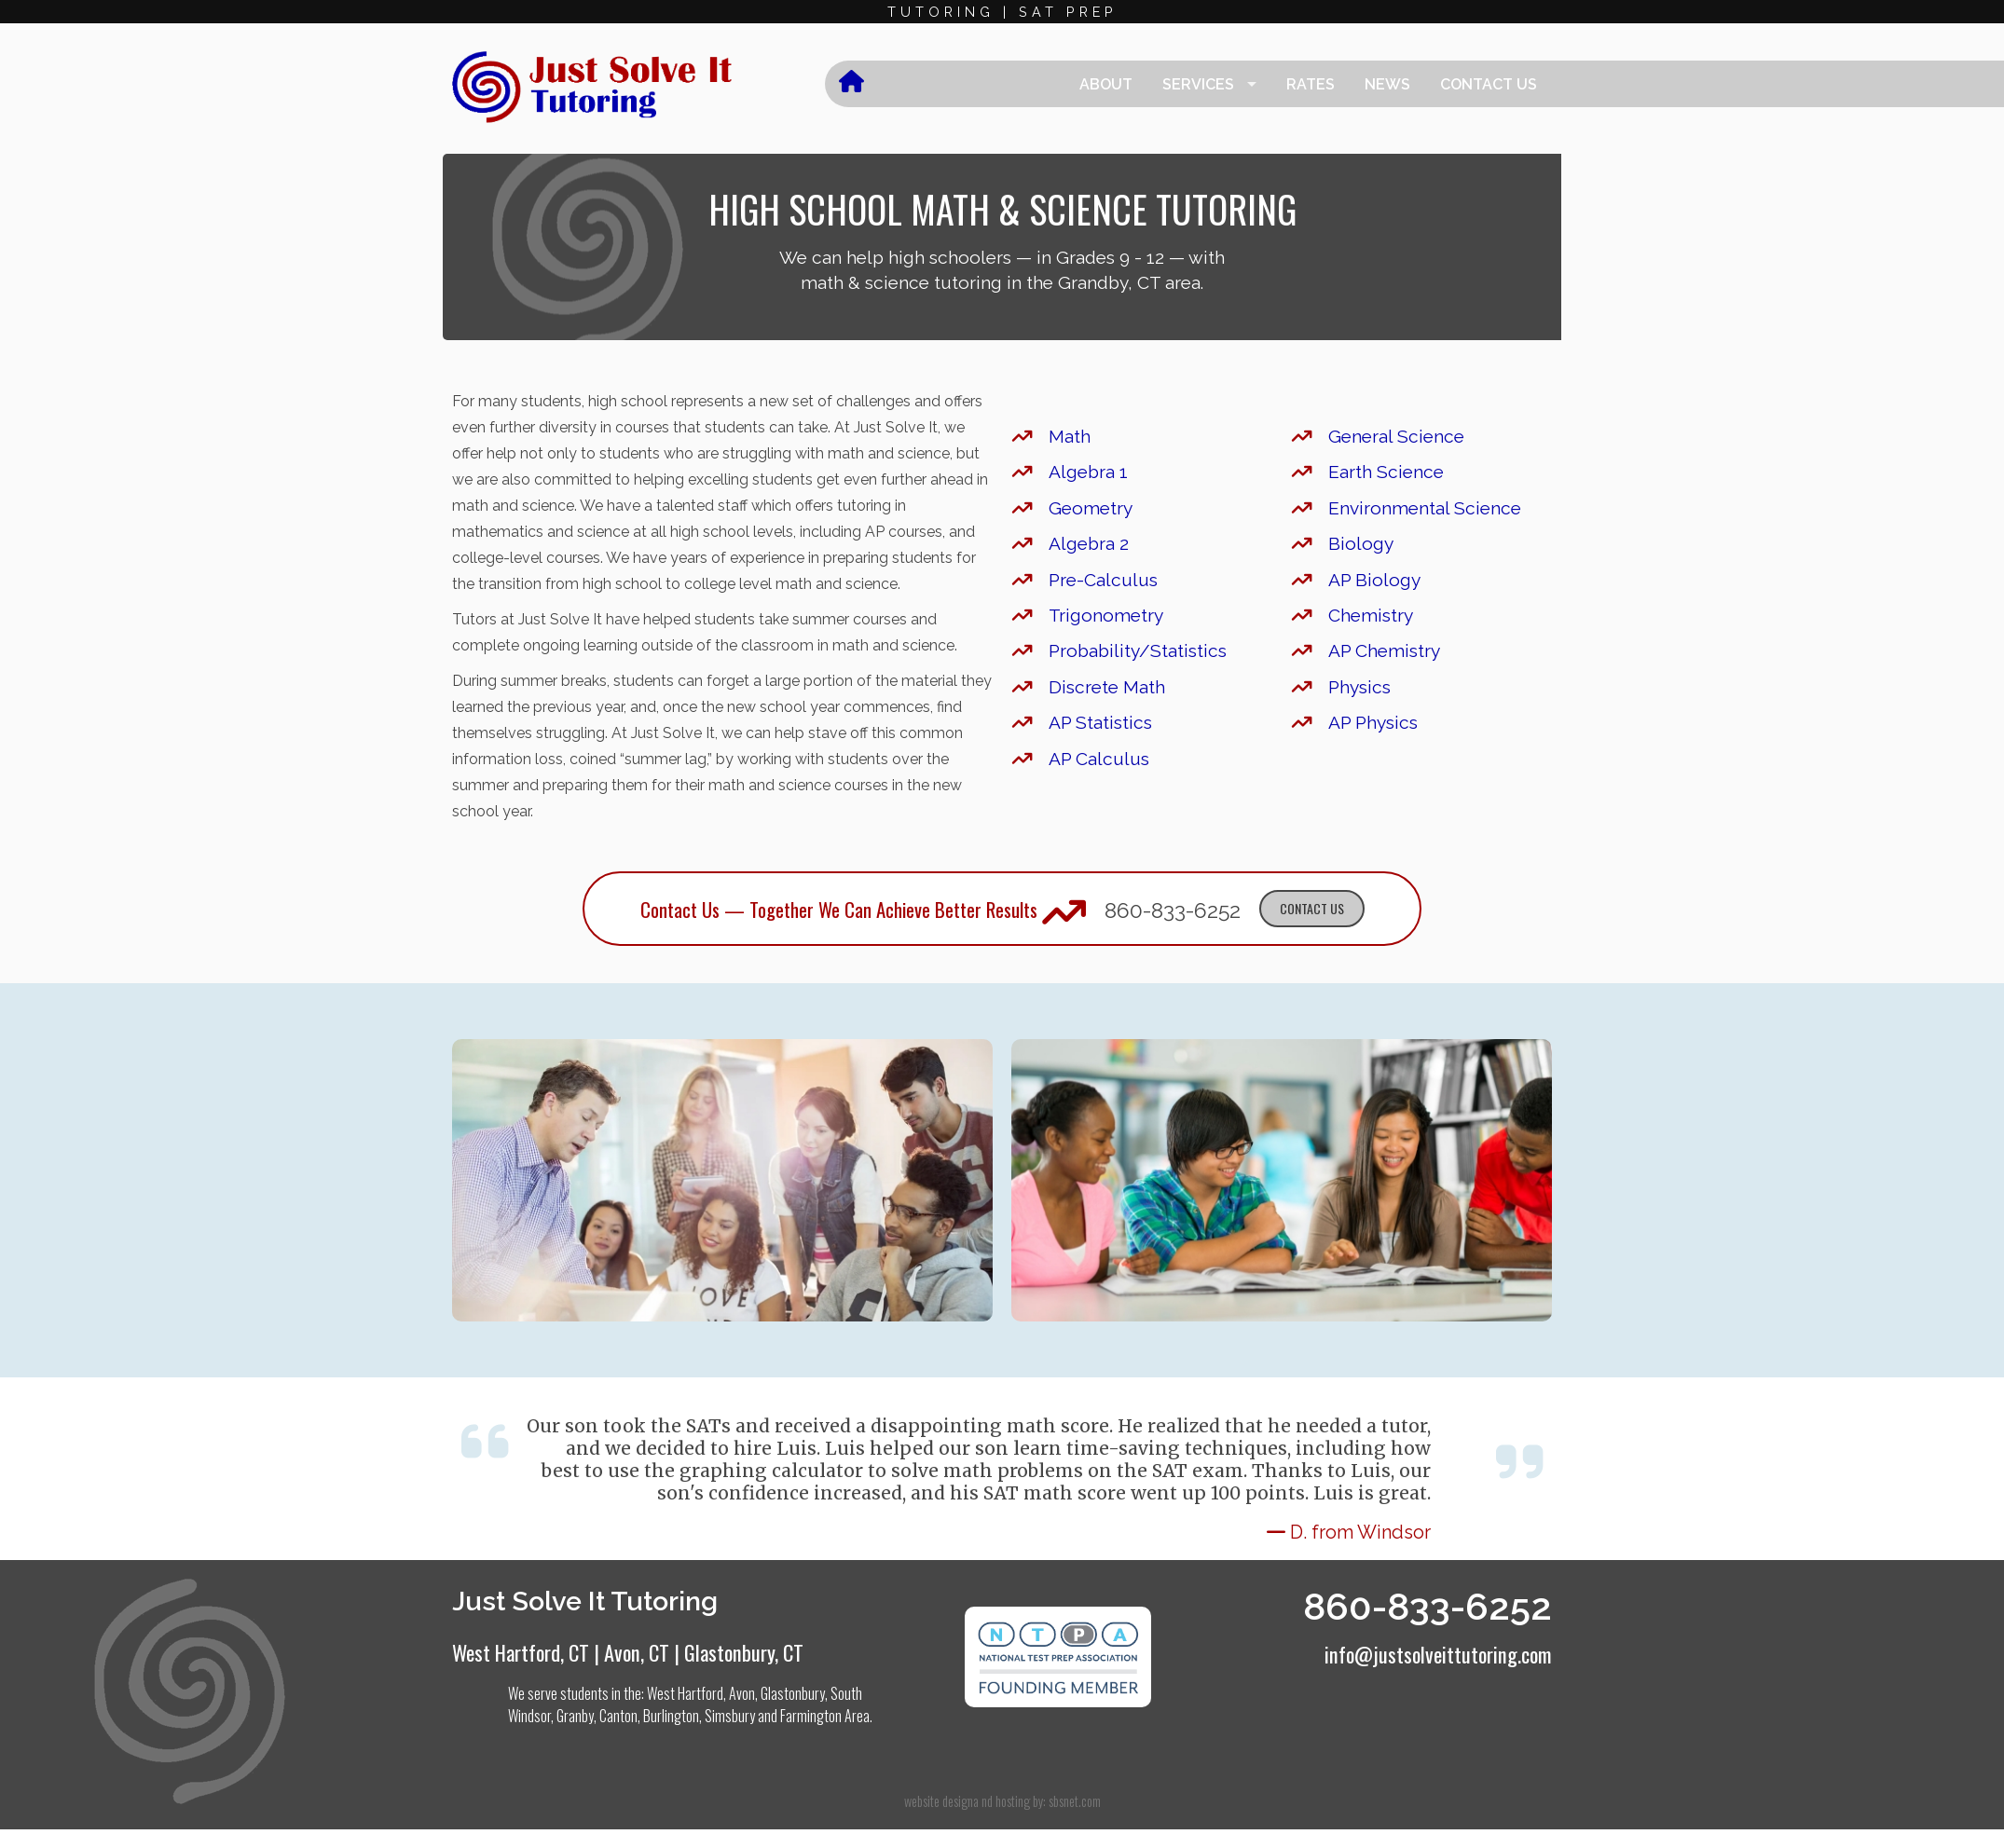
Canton (618, 1715)
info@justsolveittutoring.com (1438, 1653)
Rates (1310, 84)
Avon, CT (636, 1651)
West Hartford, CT (520, 1651)
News (1387, 84)
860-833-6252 (1173, 910)
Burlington (671, 1715)
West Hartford (685, 1693)
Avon (742, 1693)
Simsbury (730, 1715)
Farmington (811, 1715)
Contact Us (1488, 84)
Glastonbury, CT (743, 1651)
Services (1198, 84)
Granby (575, 1715)
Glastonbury (793, 1693)
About (1105, 84)
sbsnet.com (1075, 1801)
